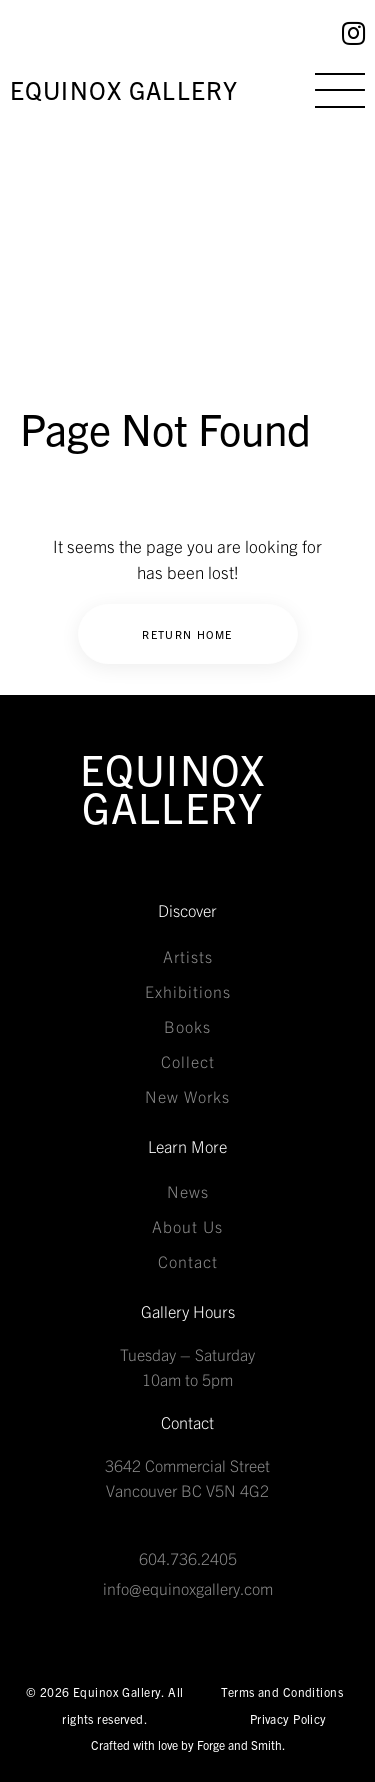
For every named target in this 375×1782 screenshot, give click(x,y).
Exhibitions (188, 991)
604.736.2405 (188, 1558)
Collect (188, 1061)
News (188, 1191)
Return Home (187, 634)
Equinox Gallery (124, 89)
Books (187, 1026)
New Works (187, 1096)
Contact (188, 1261)
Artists (188, 956)
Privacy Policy (288, 1718)
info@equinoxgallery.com (188, 1588)
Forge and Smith (239, 1744)
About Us (187, 1226)
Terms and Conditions (282, 1691)
